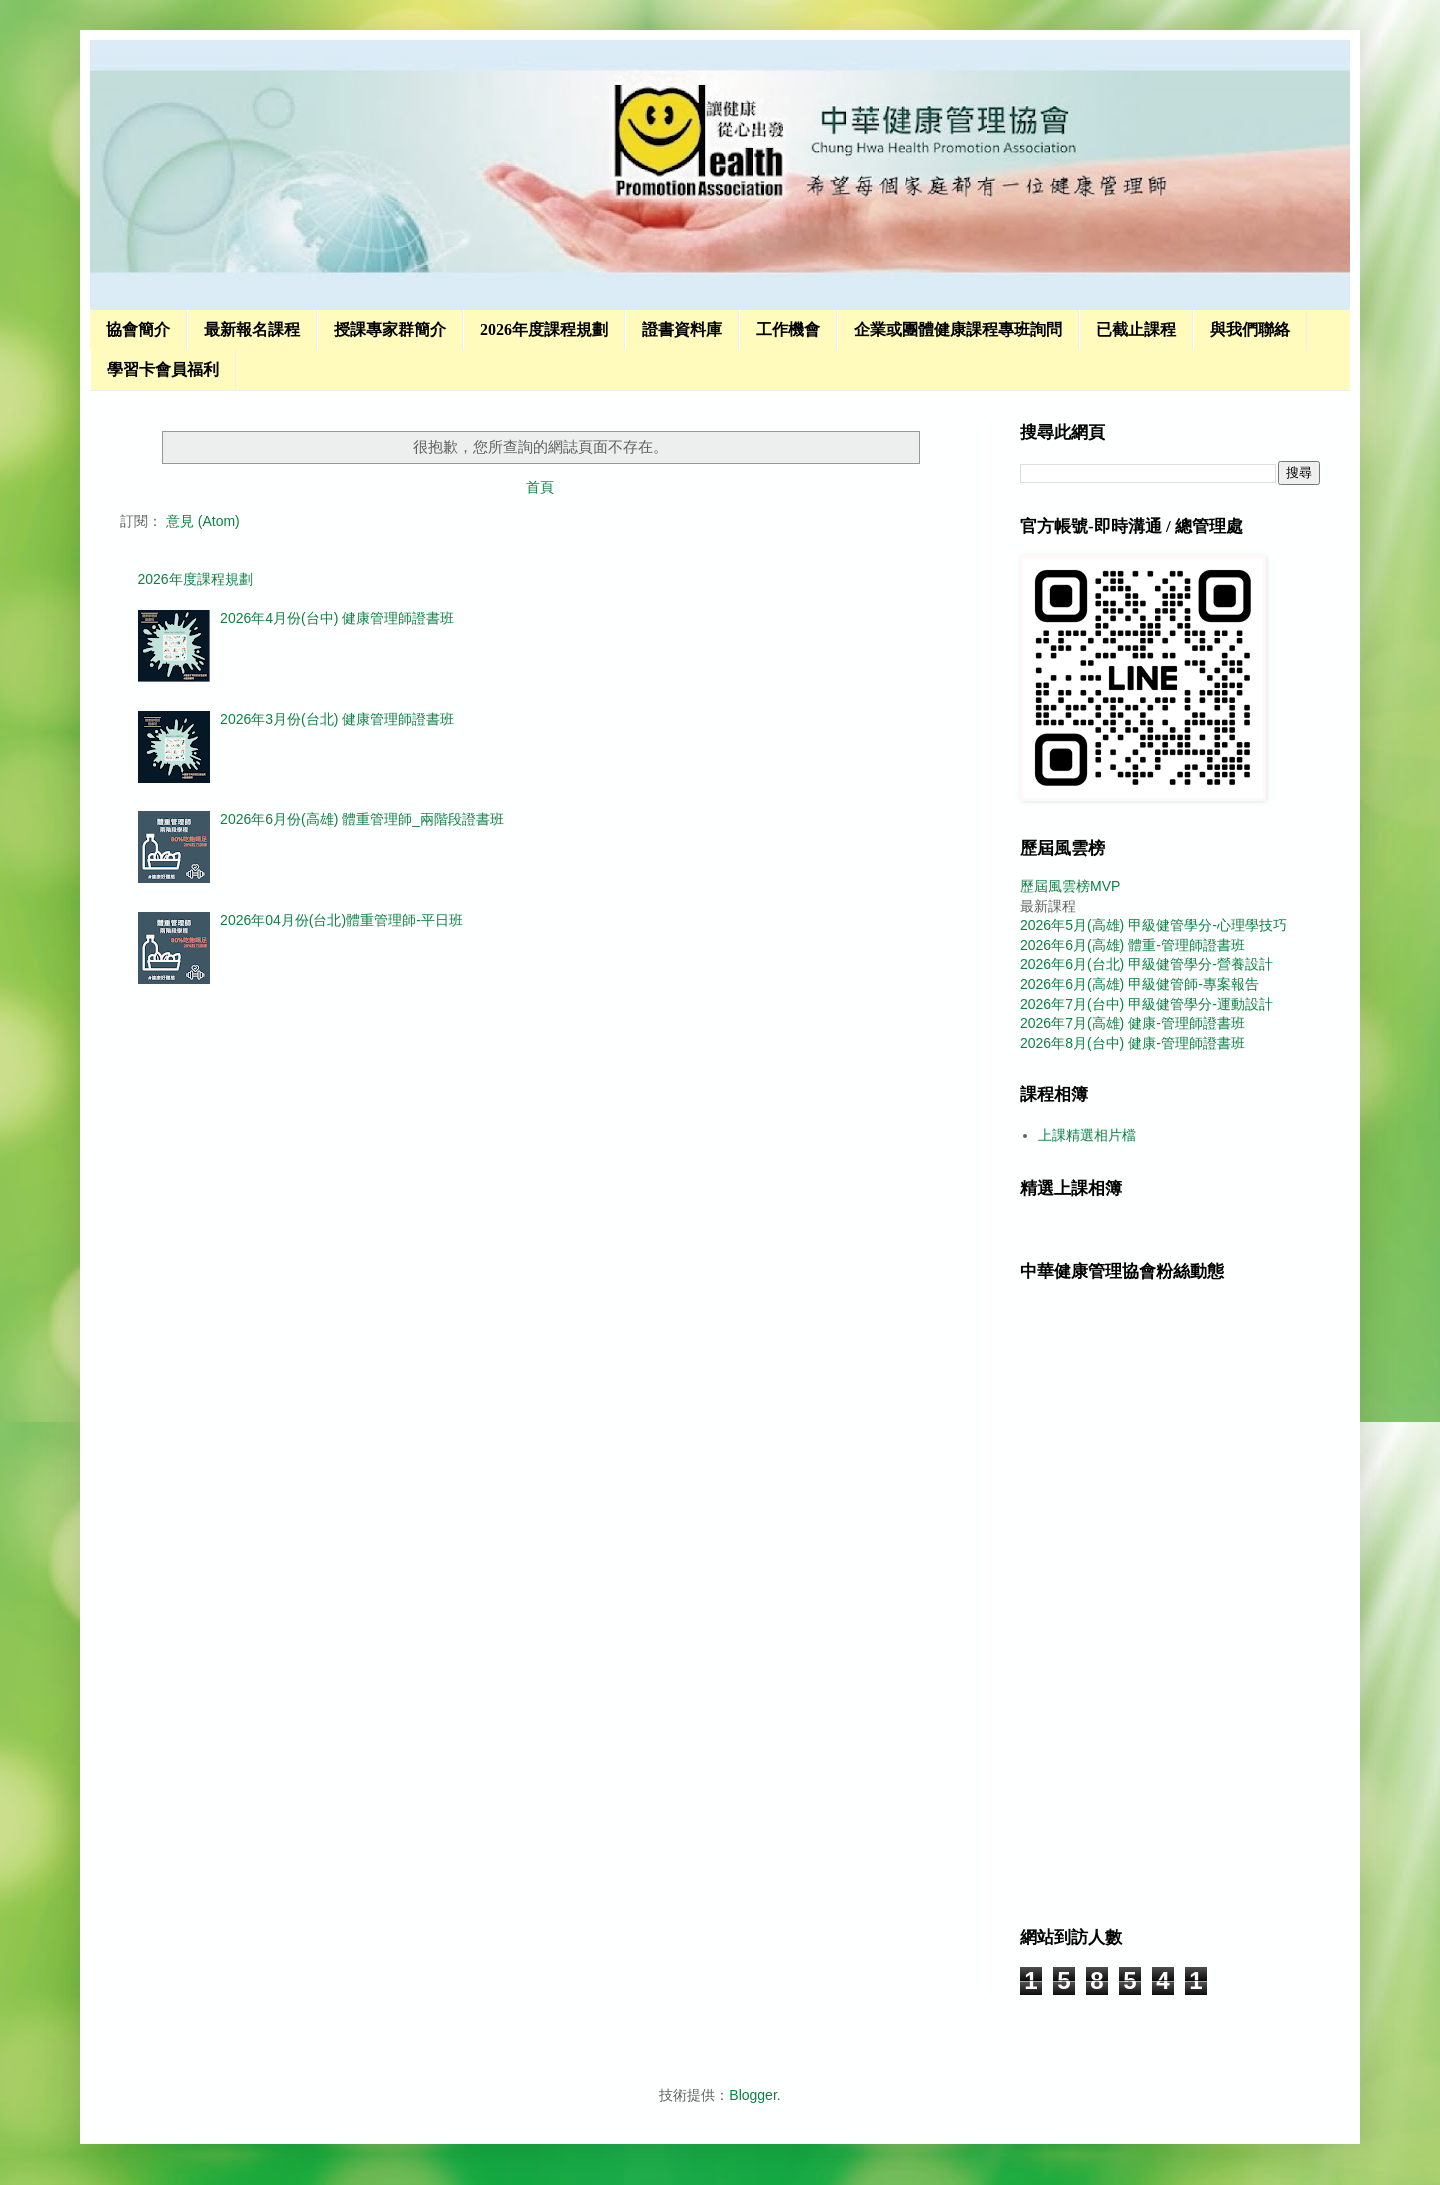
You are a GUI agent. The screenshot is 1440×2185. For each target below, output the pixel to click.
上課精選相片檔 (1087, 1135)
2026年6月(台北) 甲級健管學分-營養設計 (1146, 964)
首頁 (540, 487)
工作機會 (788, 329)
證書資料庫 (682, 329)
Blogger (752, 2095)
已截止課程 (1136, 329)
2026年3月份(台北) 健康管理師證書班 (337, 719)
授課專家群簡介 (390, 329)
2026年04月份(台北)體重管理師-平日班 (341, 920)
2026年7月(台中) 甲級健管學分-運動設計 (1146, 1004)
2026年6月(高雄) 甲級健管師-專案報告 (1139, 984)
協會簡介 (138, 329)
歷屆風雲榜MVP (1070, 886)
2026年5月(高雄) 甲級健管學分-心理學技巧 (1153, 925)
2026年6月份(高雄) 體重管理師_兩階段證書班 (362, 819)
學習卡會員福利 (163, 369)
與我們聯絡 (1250, 329)
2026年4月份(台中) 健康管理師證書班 (337, 618)
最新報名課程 (252, 329)
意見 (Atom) (203, 521)
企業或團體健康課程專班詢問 (958, 329)
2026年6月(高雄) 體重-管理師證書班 (1132, 945)
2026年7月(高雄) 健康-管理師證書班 (1132, 1023)
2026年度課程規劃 (544, 329)
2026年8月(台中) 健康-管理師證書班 (1132, 1043)
